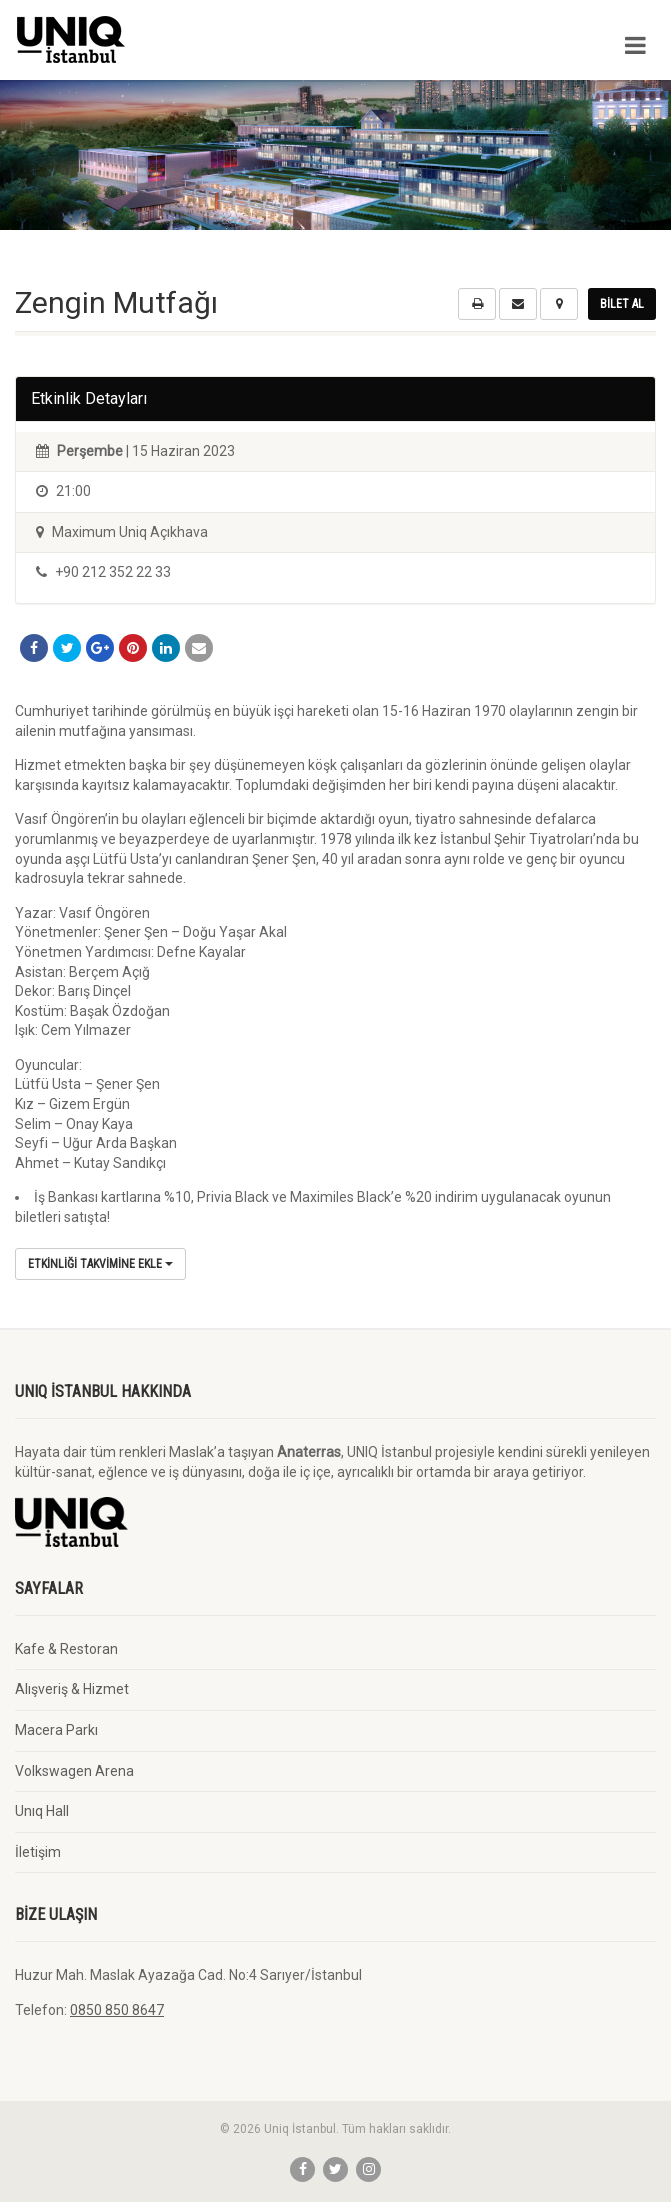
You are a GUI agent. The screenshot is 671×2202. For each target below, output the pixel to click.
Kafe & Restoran (66, 1649)
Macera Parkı (56, 1730)
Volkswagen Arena (74, 1771)
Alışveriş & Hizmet (72, 1689)
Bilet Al (622, 304)
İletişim (38, 1852)
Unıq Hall (42, 1811)
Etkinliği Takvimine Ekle (100, 1264)
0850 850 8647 (117, 2010)
